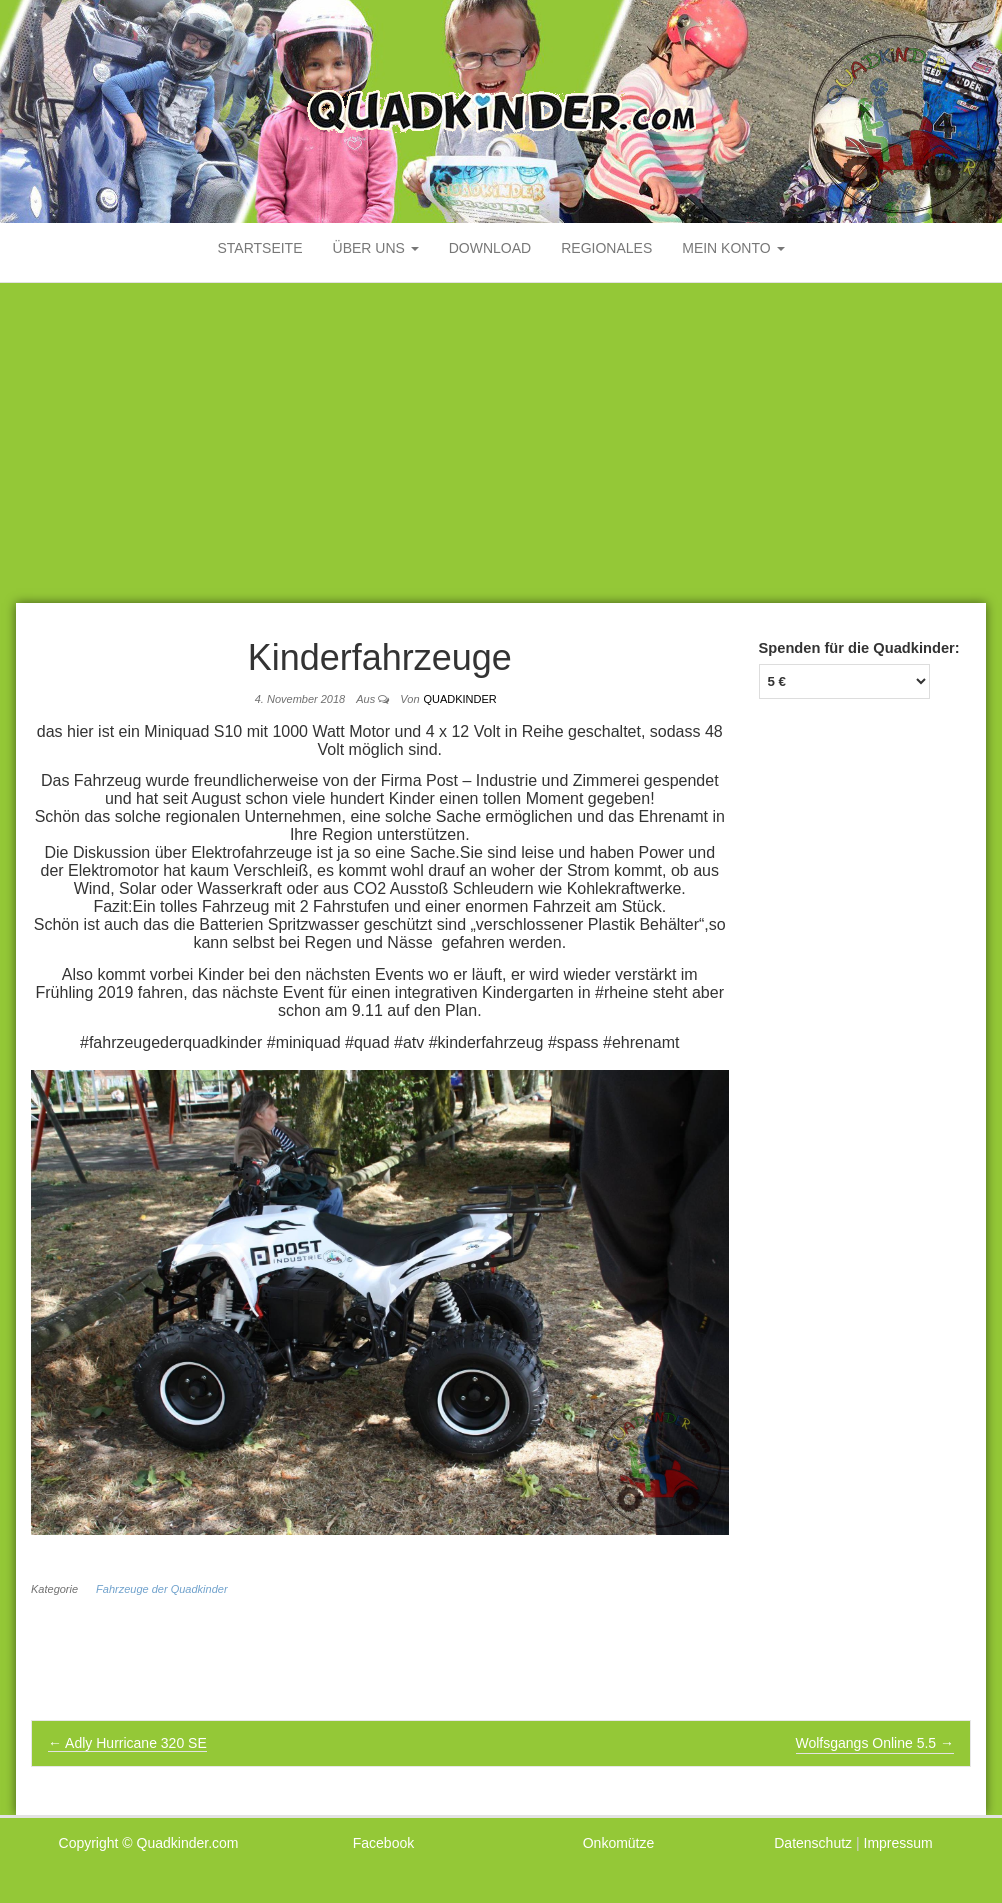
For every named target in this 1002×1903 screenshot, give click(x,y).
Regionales (606, 248)
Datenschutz (813, 1843)
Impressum (898, 1843)
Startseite (259, 248)
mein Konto (733, 248)
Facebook (383, 1843)
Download (490, 248)
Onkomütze (619, 1843)
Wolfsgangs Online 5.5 (875, 1743)
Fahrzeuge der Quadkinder (161, 1589)
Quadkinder (459, 699)
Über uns (376, 248)
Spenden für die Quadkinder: (859, 648)
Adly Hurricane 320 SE (127, 1743)
